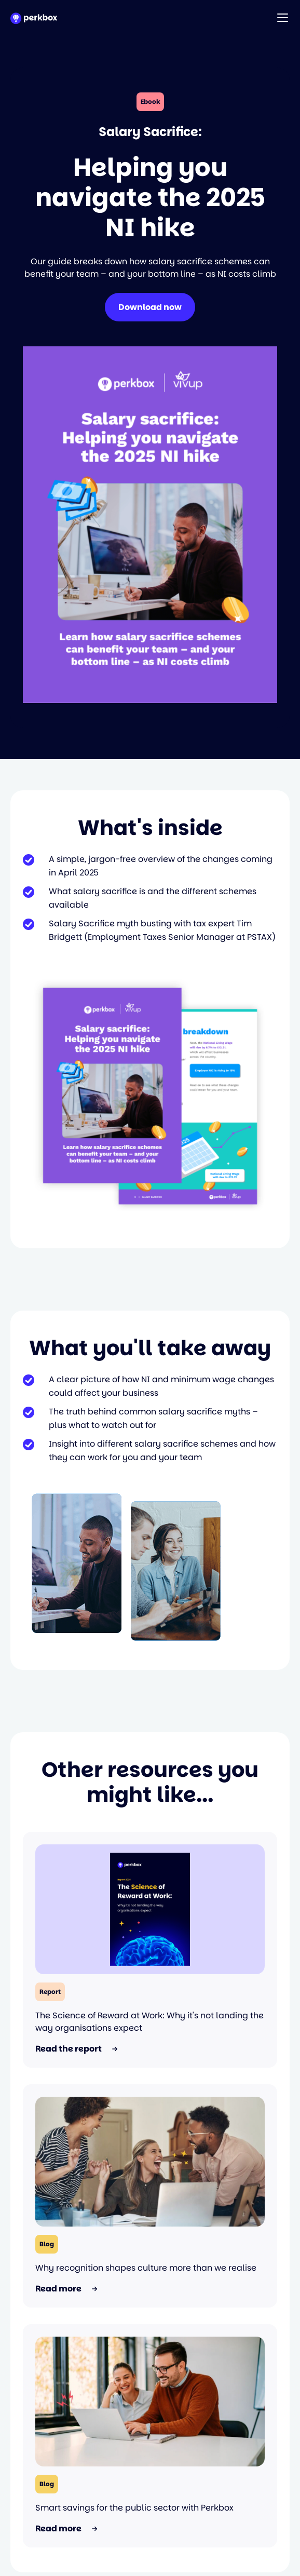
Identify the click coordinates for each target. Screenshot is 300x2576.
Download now (150, 307)
